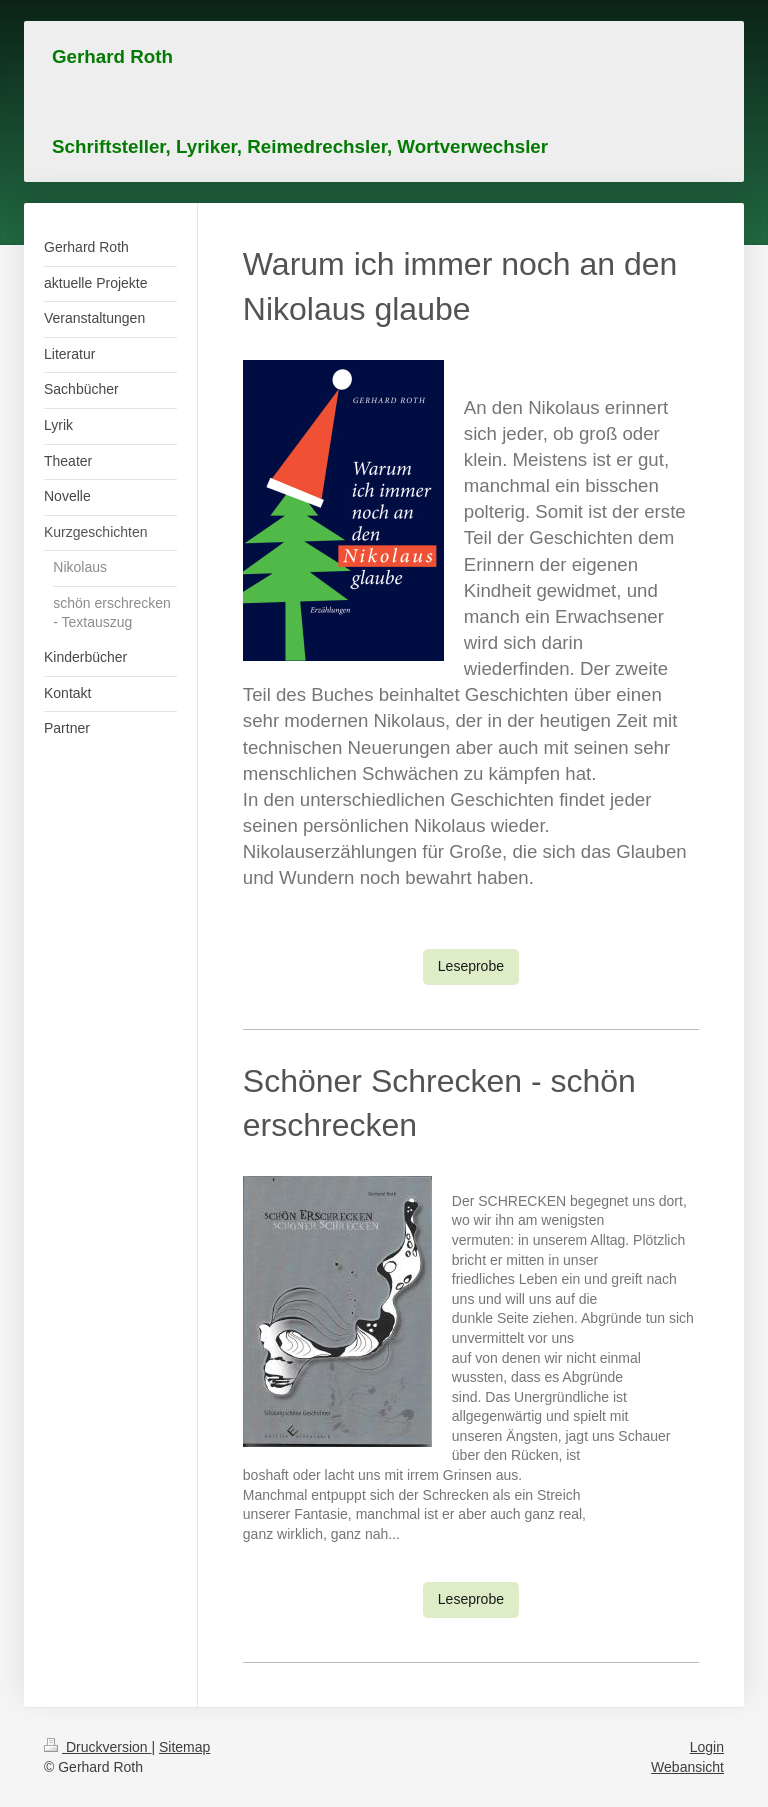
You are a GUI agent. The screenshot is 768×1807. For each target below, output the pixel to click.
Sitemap (184, 1747)
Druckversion (97, 1747)
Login (707, 1747)
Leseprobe (471, 966)
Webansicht (687, 1767)
